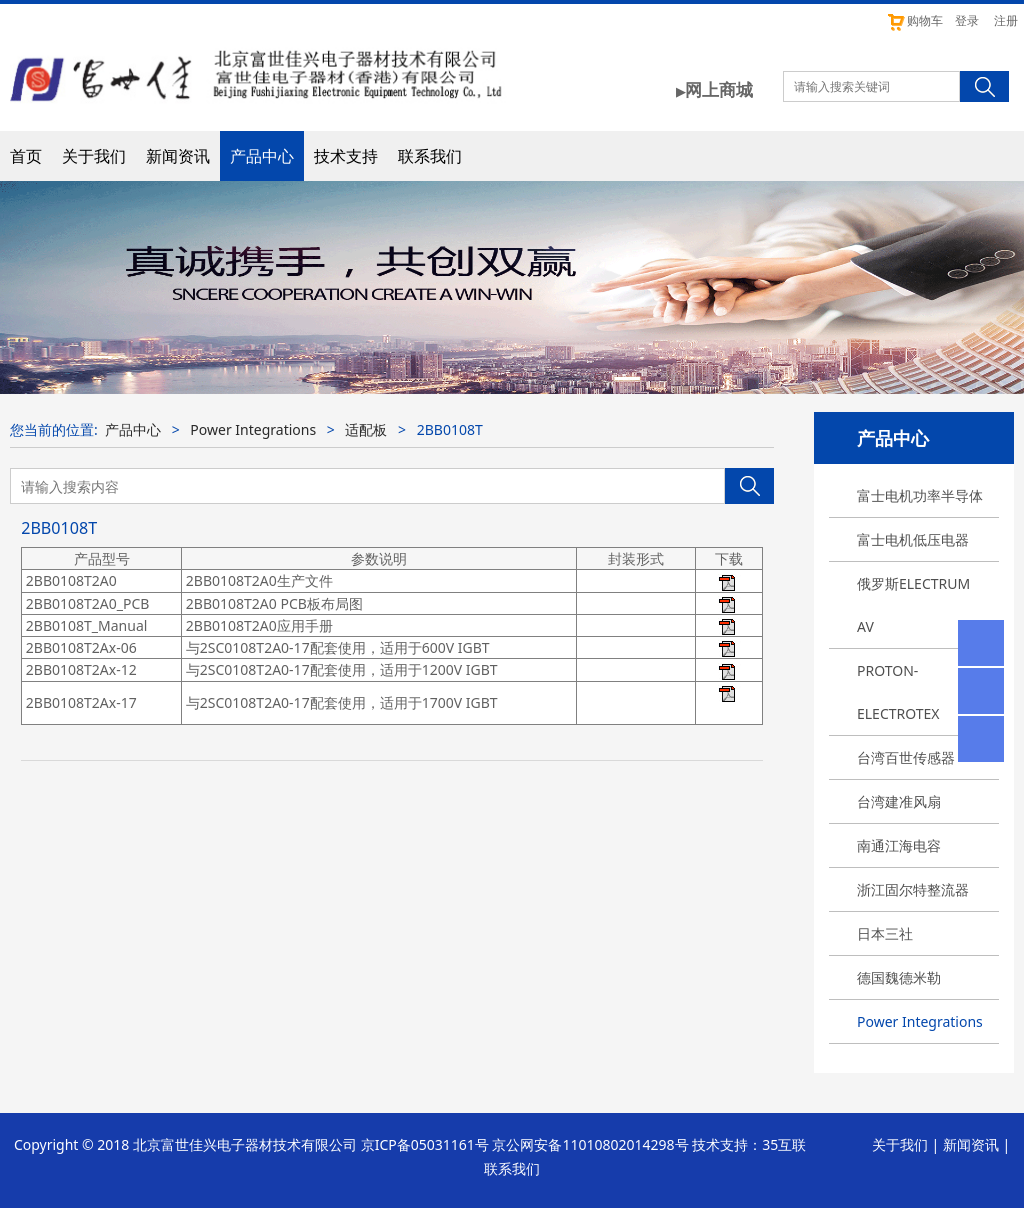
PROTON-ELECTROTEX (898, 692)
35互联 (784, 1144)
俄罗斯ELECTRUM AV (913, 605)
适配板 (366, 429)
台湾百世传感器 (906, 757)
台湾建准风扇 (899, 801)
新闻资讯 (178, 156)
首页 (26, 156)
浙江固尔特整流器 (913, 889)
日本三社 (885, 933)
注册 (1006, 20)
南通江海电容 (899, 845)
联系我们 (430, 156)
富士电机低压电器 (913, 539)
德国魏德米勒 (899, 977)
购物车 (914, 20)
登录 (967, 20)
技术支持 (346, 156)
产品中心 (262, 156)
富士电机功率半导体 (920, 495)
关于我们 (94, 156)
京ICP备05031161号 (425, 1144)
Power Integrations (920, 1021)
